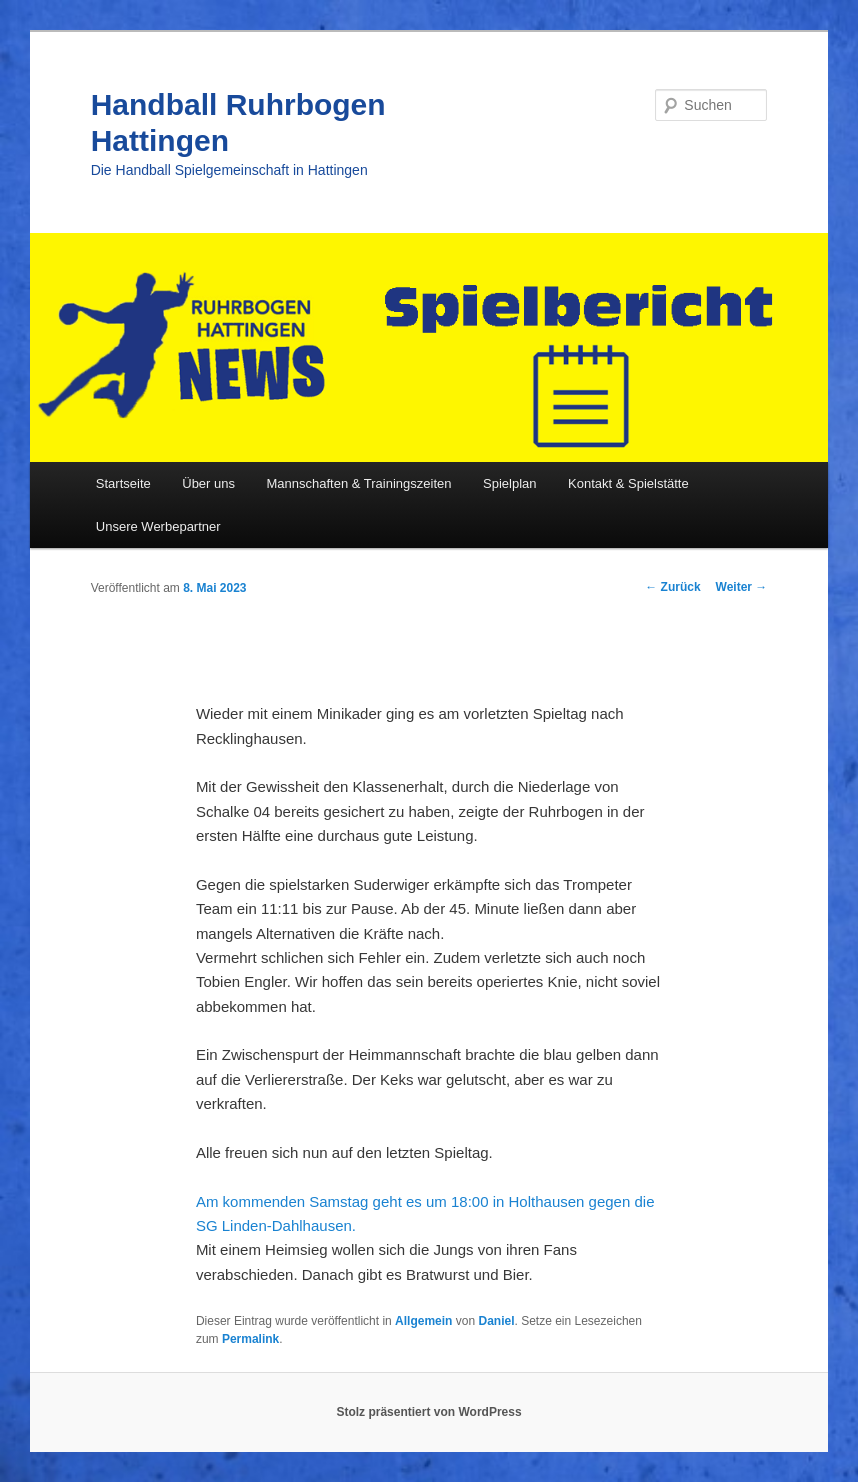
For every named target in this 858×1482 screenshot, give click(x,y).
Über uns (208, 483)
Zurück (672, 587)
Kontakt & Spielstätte (628, 483)
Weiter (742, 587)
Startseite (123, 483)
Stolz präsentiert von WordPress (428, 1412)
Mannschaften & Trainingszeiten (359, 483)
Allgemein (423, 1321)
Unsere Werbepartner (158, 526)
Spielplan (510, 483)
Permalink (250, 1339)
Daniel (496, 1321)
